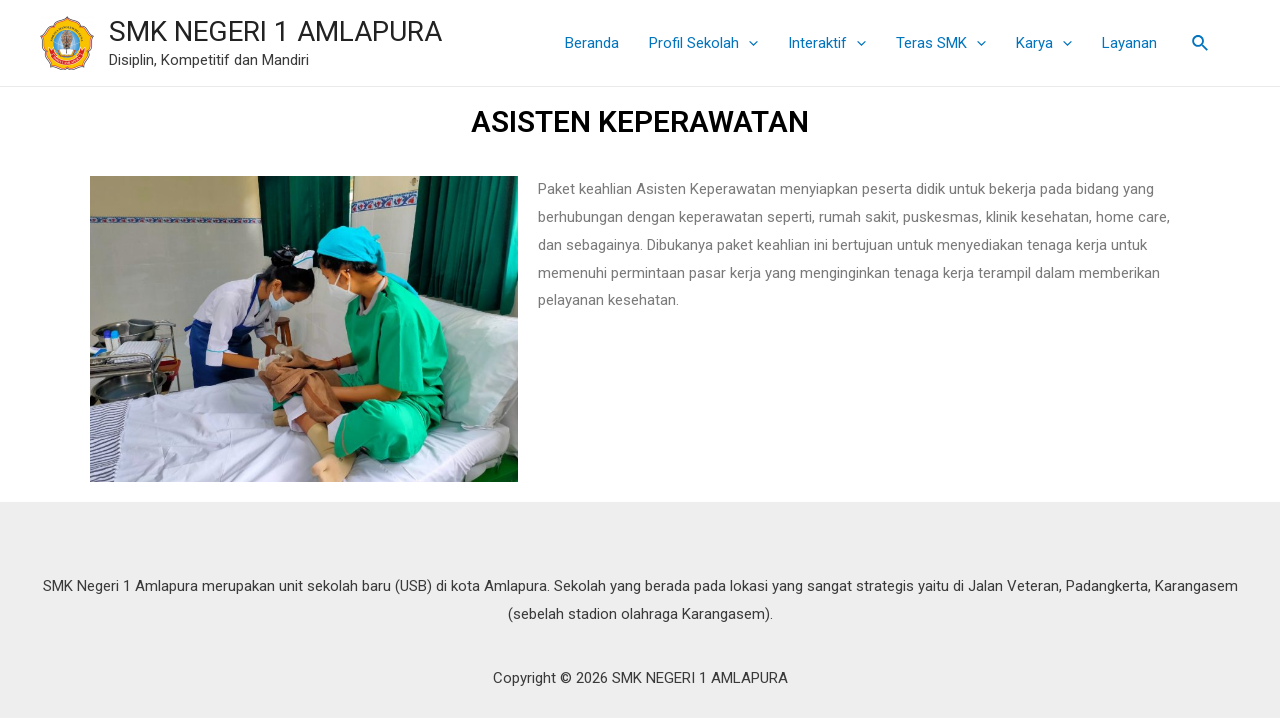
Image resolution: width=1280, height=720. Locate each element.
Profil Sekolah (703, 43)
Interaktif (827, 43)
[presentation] (748, 43)
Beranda (592, 43)
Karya (1044, 43)
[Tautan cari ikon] (1201, 43)
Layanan (1129, 43)
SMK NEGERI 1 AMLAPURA (275, 31)
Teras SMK (941, 43)
